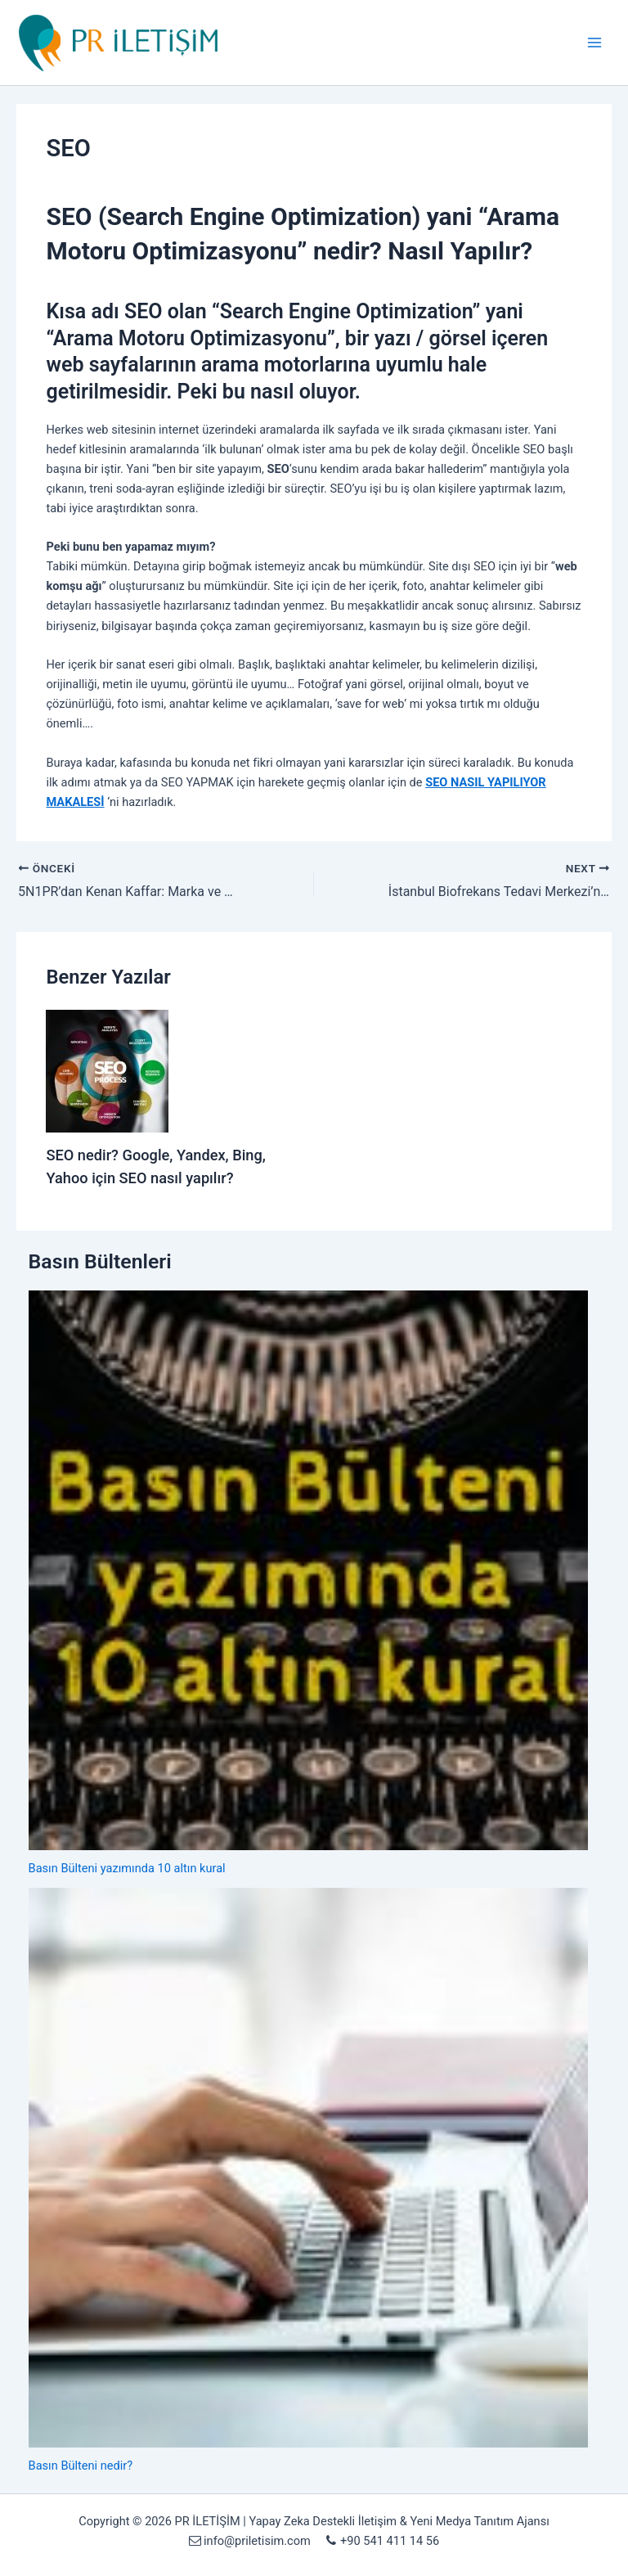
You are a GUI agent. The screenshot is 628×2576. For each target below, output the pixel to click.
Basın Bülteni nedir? (81, 2465)
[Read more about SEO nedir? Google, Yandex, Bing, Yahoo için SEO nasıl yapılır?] (107, 1070)
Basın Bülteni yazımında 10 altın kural (127, 1868)
